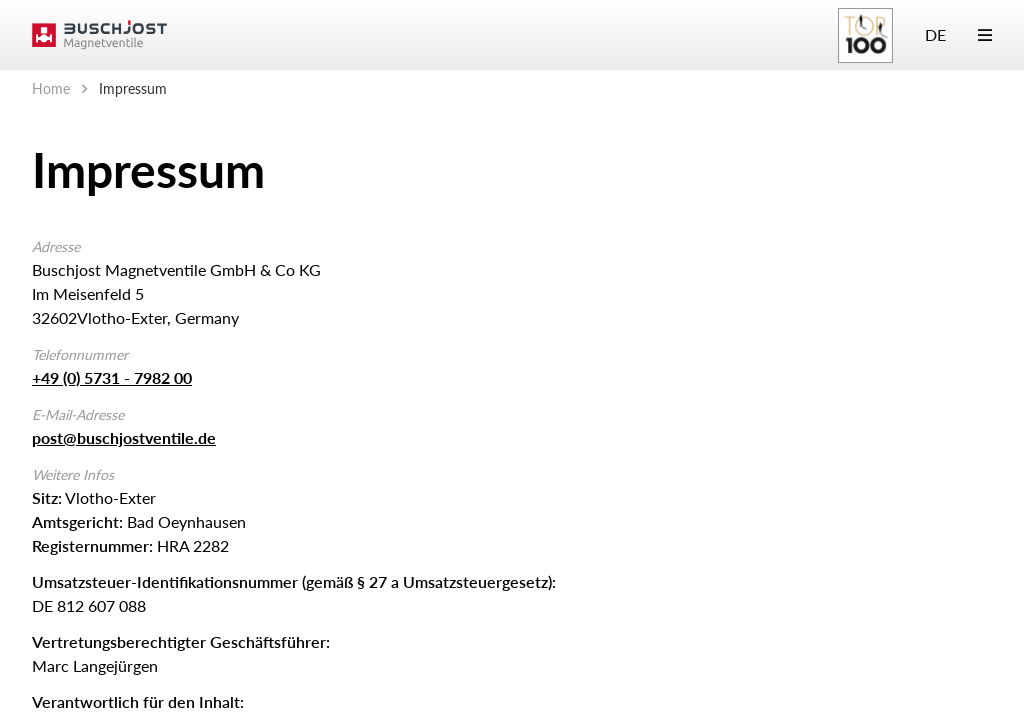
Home (51, 88)
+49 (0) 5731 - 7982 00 (112, 377)
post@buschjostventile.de (124, 437)
